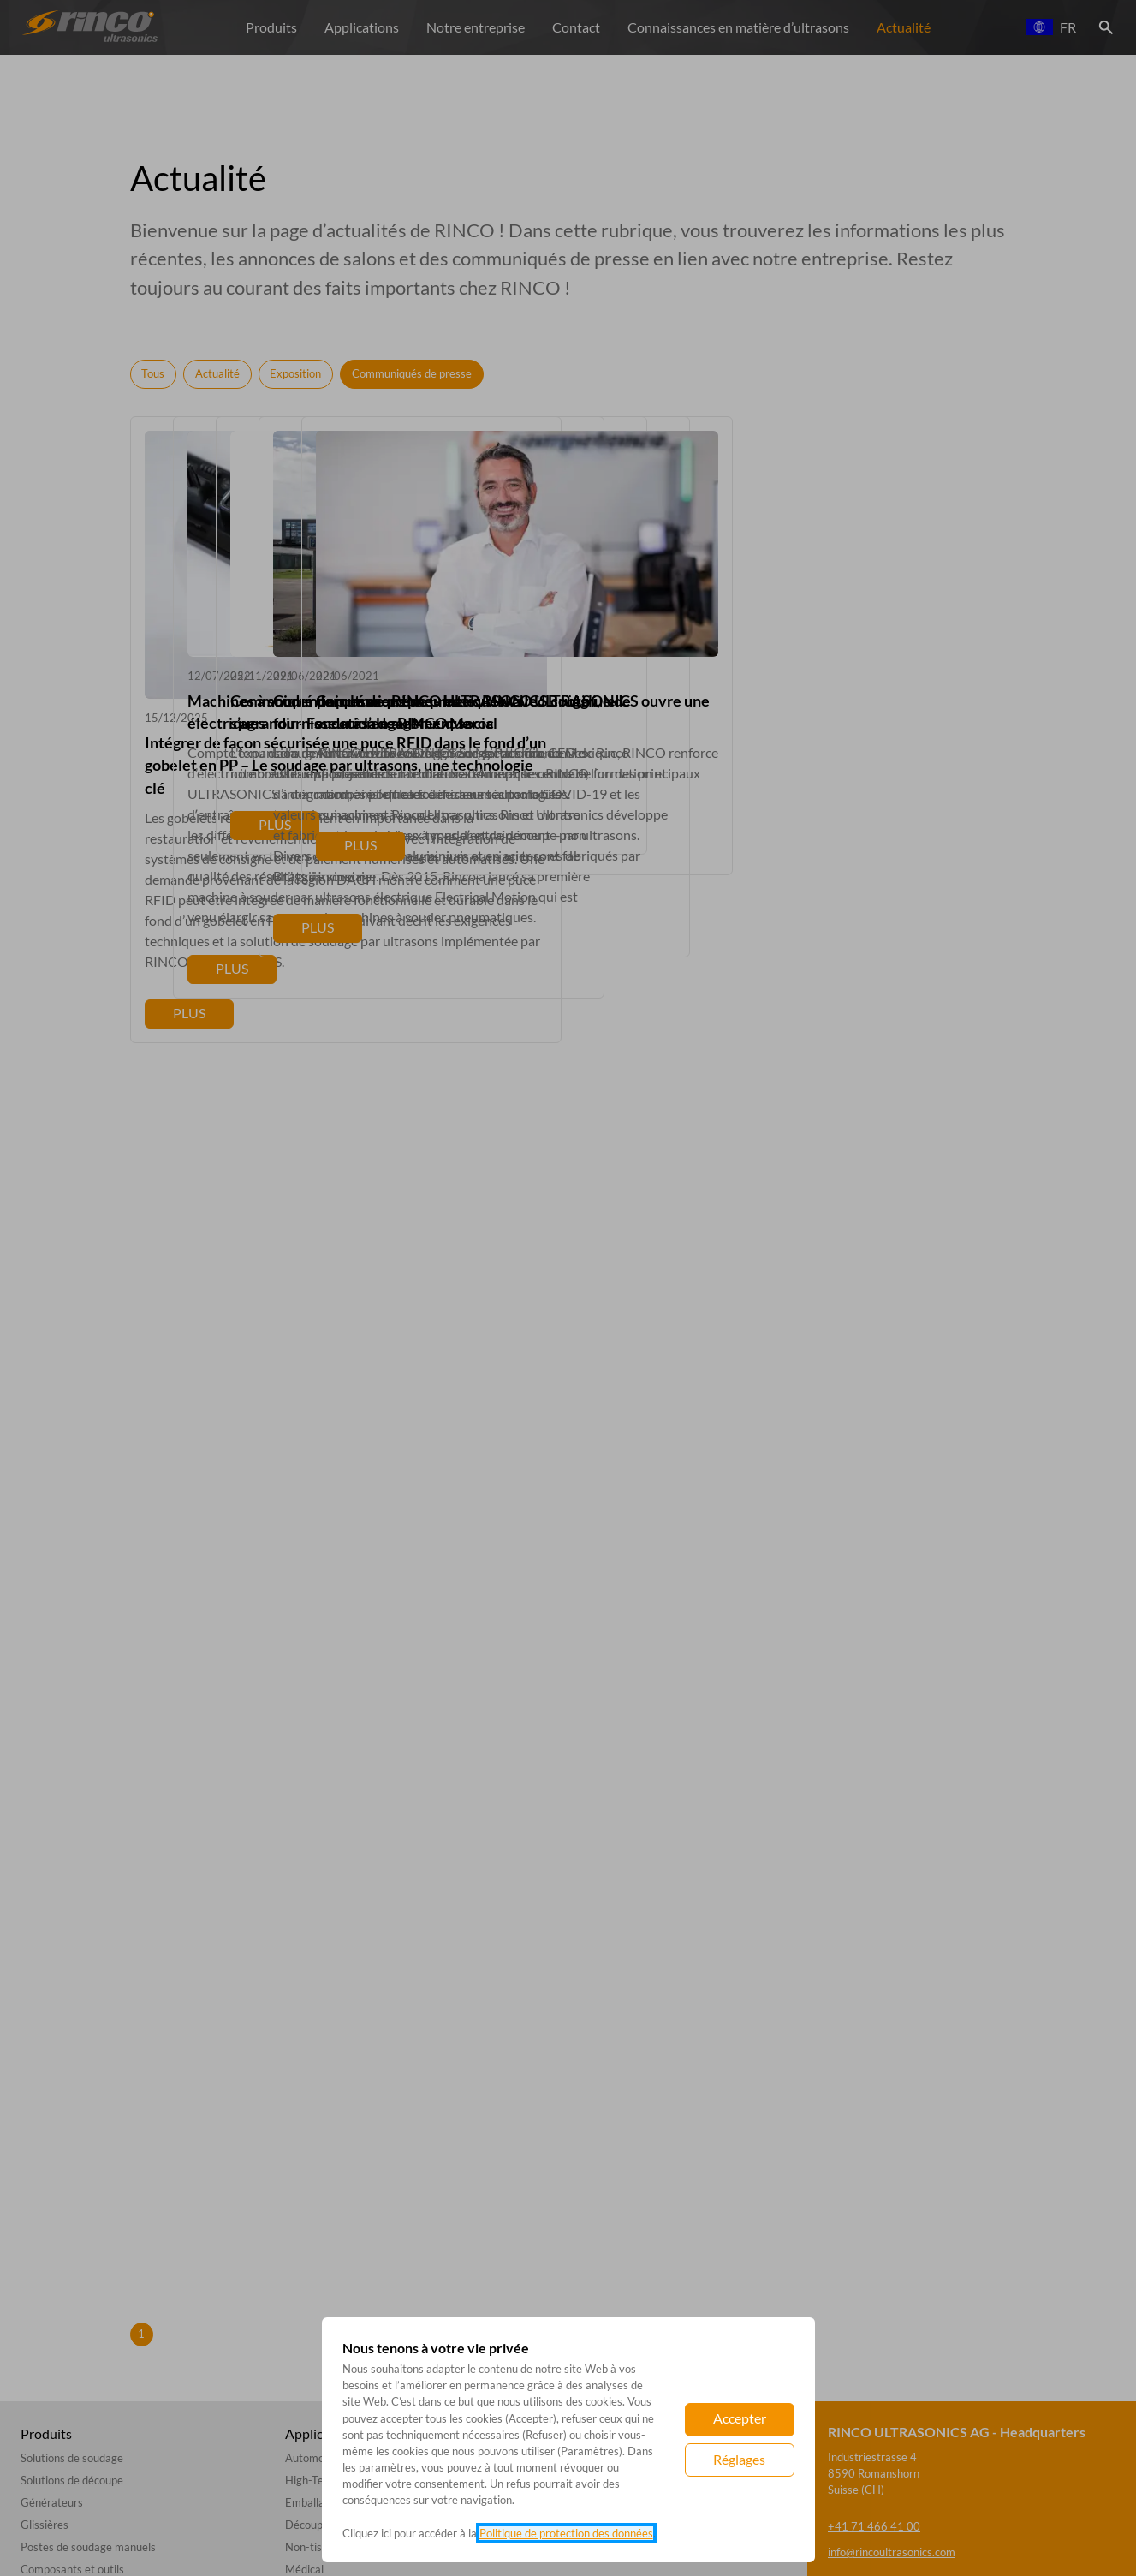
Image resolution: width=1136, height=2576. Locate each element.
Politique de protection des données (566, 2533)
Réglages (739, 2459)
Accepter (739, 2418)
